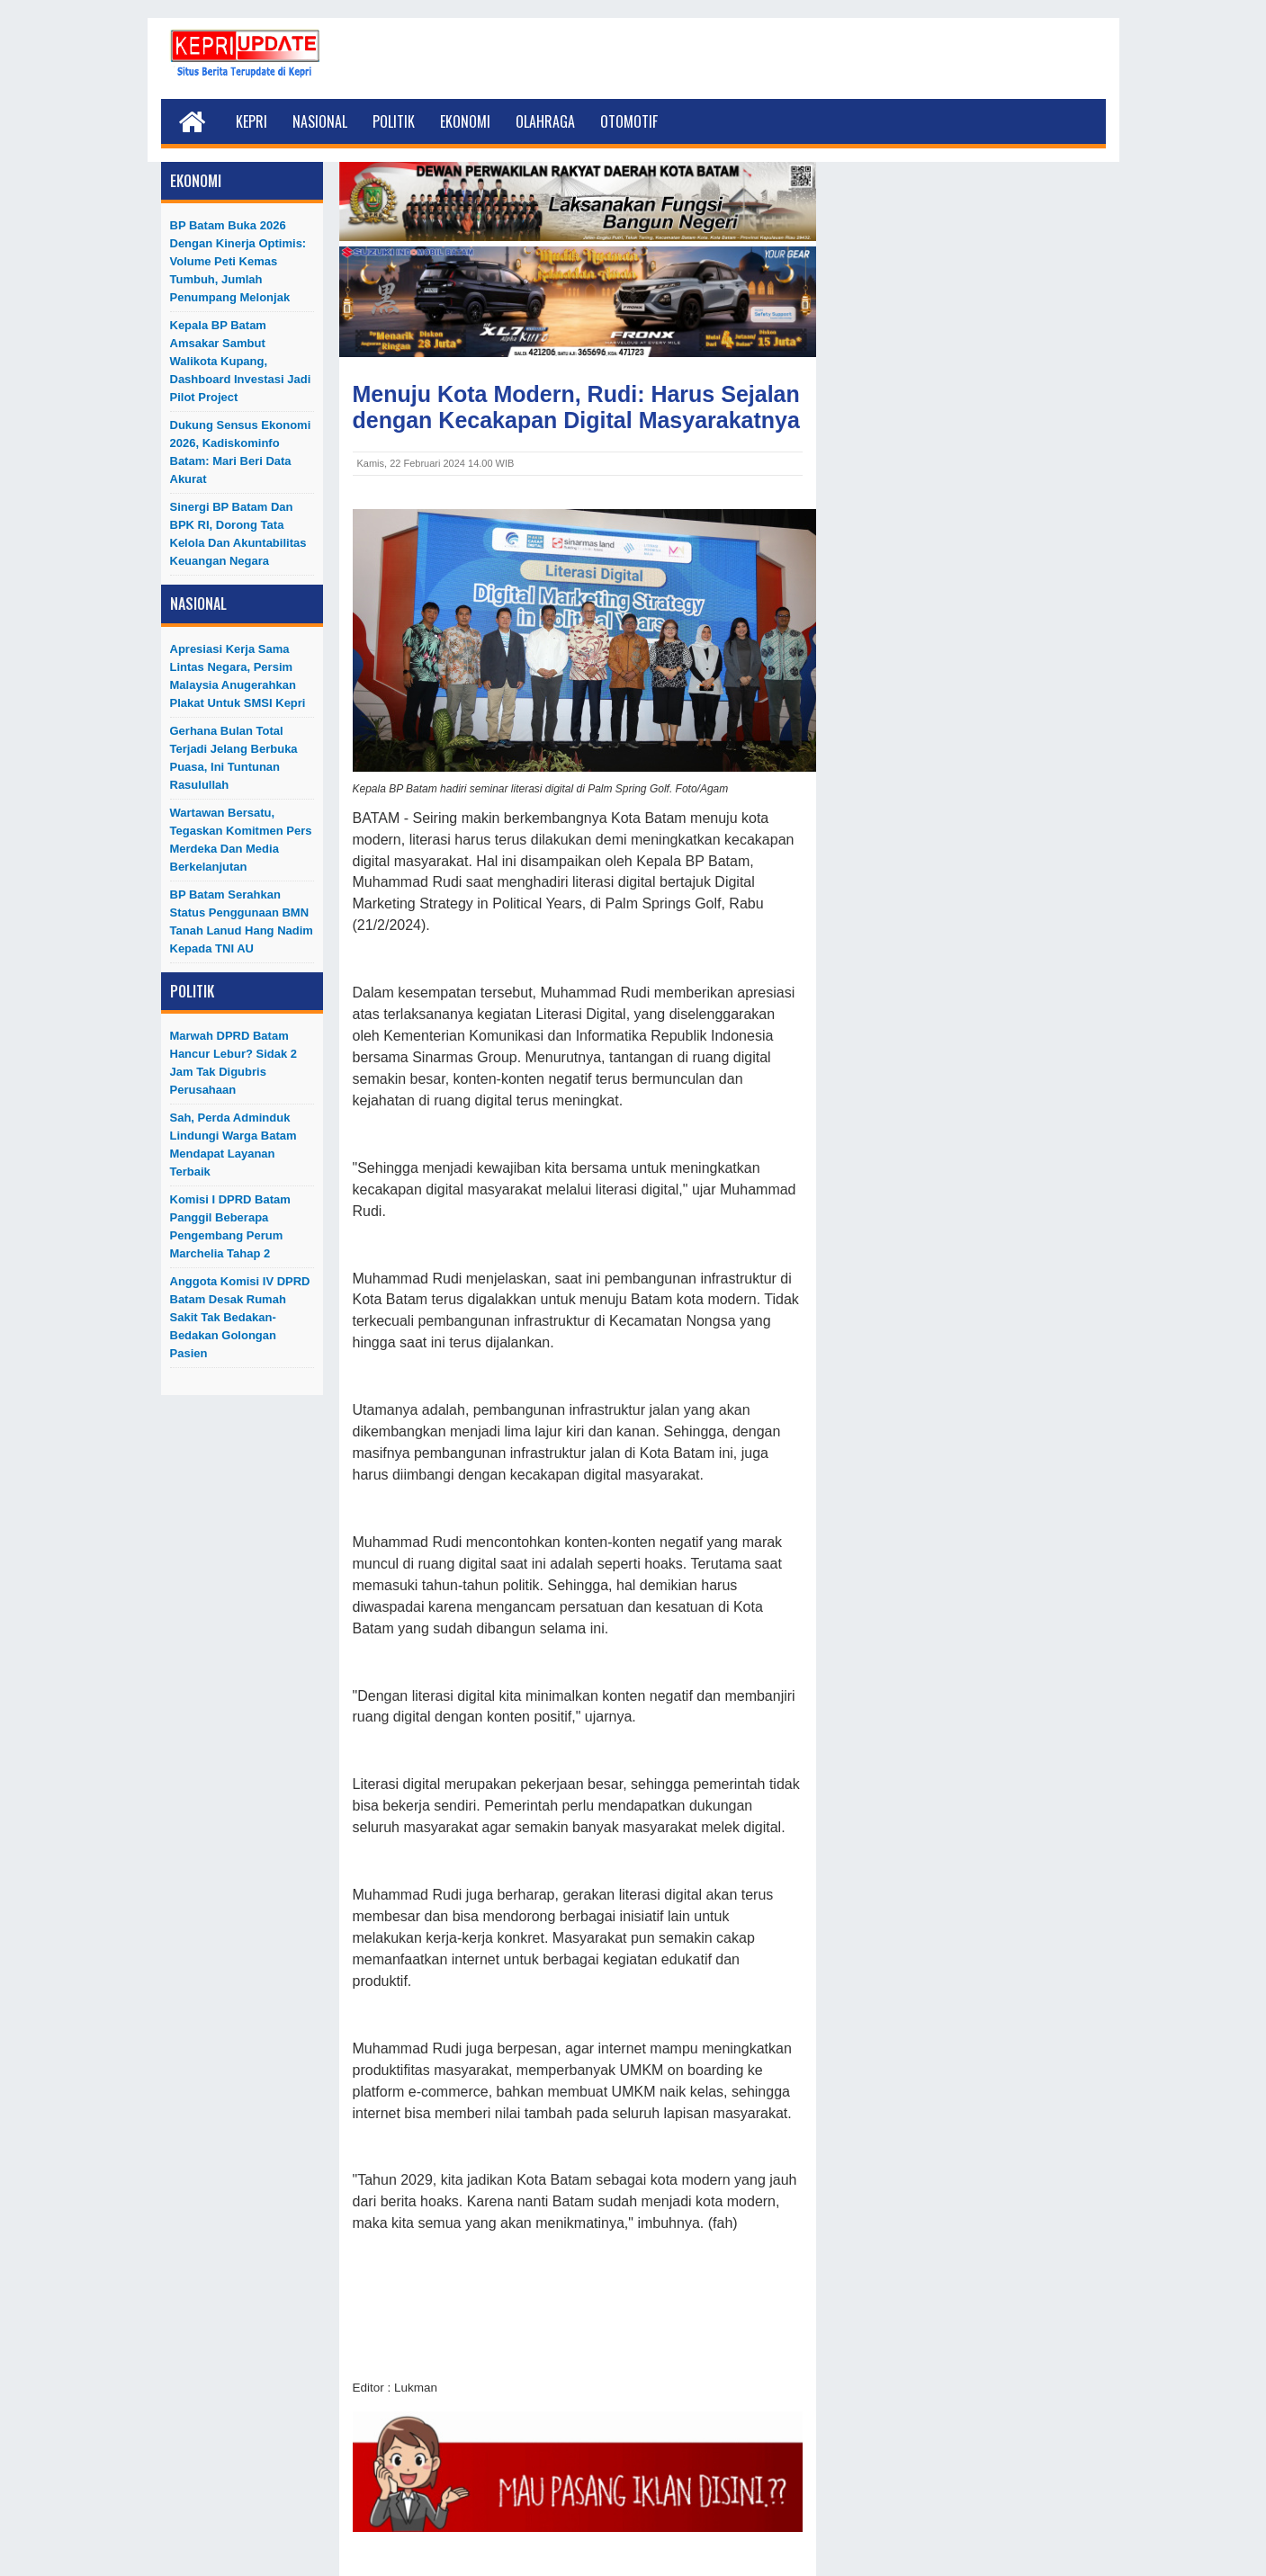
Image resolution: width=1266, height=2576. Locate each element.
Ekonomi (465, 121)
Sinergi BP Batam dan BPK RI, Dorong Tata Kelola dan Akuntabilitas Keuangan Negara (238, 534)
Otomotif (629, 121)
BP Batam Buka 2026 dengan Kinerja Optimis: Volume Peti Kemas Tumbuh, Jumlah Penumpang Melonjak (238, 261)
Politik (394, 121)
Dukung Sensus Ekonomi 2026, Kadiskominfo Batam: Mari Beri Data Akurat (240, 452)
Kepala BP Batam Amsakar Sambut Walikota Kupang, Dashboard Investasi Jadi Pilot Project (240, 361)
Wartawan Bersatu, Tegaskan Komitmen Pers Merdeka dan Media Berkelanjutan (241, 839)
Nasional (319, 121)
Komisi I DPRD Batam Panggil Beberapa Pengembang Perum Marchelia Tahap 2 (230, 1226)
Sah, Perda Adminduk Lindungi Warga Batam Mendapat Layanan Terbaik (233, 1144)
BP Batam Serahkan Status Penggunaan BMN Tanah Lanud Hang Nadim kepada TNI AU (241, 921)
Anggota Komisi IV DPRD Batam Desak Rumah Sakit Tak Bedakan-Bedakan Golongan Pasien (240, 1317)
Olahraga (545, 121)
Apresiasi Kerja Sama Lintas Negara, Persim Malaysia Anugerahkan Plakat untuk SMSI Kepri (238, 676)
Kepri (251, 121)
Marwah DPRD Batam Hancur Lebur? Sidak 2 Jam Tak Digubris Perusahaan (234, 1062)
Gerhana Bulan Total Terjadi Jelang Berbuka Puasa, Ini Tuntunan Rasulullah (234, 758)
